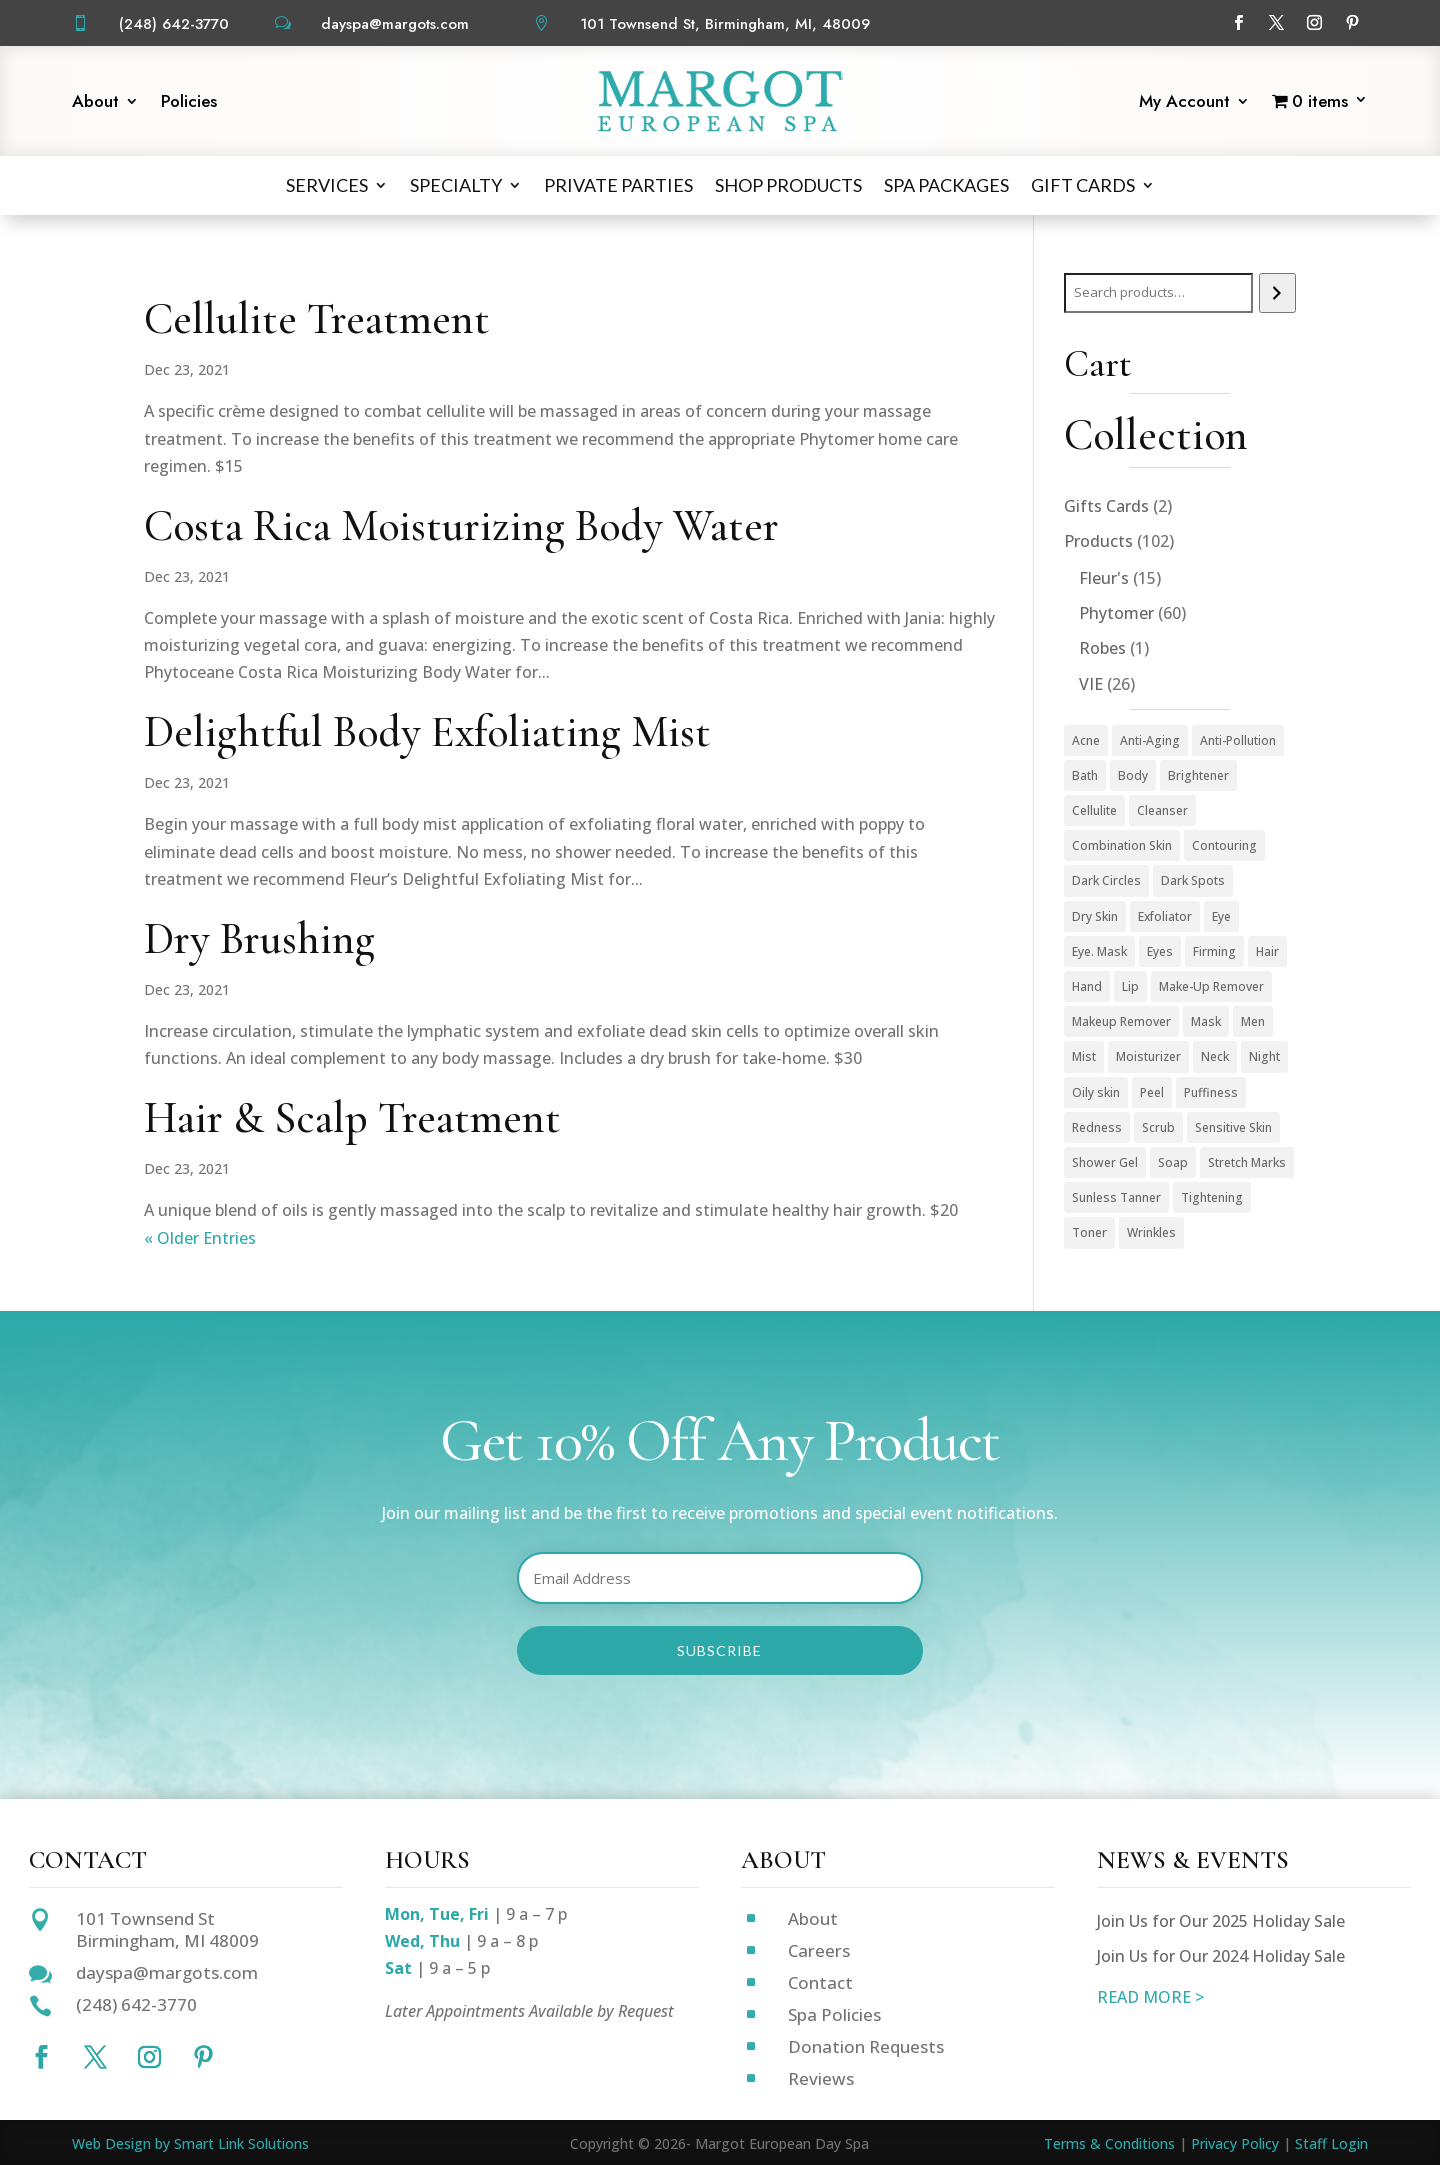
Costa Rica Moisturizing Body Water (461, 526)
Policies (189, 103)
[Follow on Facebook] (1239, 23)
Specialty (456, 185)
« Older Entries (200, 1238)
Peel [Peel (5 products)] (1152, 1092)
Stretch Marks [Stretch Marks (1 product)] (1247, 1162)
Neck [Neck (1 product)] (1215, 1056)
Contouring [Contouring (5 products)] (1224, 845)
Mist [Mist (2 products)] (1084, 1056)
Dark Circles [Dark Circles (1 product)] (1106, 880)
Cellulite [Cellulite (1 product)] (1094, 810)
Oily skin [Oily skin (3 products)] (1096, 1092)
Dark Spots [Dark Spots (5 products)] (1193, 880)
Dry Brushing (259, 939)
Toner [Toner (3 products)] (1089, 1232)
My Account (1184, 103)
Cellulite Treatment (317, 319)
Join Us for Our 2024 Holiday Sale (1221, 1956)
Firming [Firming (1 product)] (1214, 951)
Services (327, 185)
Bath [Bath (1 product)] (1085, 775)
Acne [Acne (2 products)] (1086, 740)
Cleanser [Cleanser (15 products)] (1162, 810)
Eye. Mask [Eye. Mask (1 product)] (1099, 951)
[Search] (1277, 293)
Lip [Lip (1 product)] (1130, 986)
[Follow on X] (1277, 23)
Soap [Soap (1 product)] (1173, 1162)
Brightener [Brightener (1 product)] (1198, 775)
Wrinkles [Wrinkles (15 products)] (1151, 1232)
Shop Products (788, 185)
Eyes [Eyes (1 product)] (1160, 951)
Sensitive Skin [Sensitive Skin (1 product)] (1233, 1127)
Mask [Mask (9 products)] (1206, 1021)
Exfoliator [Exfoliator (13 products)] (1165, 916)
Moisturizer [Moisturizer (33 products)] (1148, 1056)
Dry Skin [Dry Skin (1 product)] (1095, 916)
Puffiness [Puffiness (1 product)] (1211, 1092)
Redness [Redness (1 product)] (1097, 1127)
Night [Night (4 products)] (1264, 1056)
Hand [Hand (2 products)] (1087, 986)
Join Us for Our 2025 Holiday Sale (1221, 1921)
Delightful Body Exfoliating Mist (427, 732)
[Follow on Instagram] (1315, 23)
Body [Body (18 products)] (1133, 775)
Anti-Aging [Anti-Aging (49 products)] (1150, 740)
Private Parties (618, 185)
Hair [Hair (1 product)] (1267, 951)
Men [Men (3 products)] (1253, 1021)
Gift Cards (1083, 185)
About (95, 103)
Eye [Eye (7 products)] (1221, 916)
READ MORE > (1150, 1997)
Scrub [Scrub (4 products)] (1158, 1127)
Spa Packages (946, 185)
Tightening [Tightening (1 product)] (1212, 1197)
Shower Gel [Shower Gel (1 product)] (1105, 1162)
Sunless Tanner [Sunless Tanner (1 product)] (1116, 1197)
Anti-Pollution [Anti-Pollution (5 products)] (1238, 740)
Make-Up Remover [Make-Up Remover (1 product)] (1211, 986)
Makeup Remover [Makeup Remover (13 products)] (1121, 1021)
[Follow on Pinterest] (1353, 23)
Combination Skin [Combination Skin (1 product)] (1122, 845)
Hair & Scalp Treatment (352, 1118)
